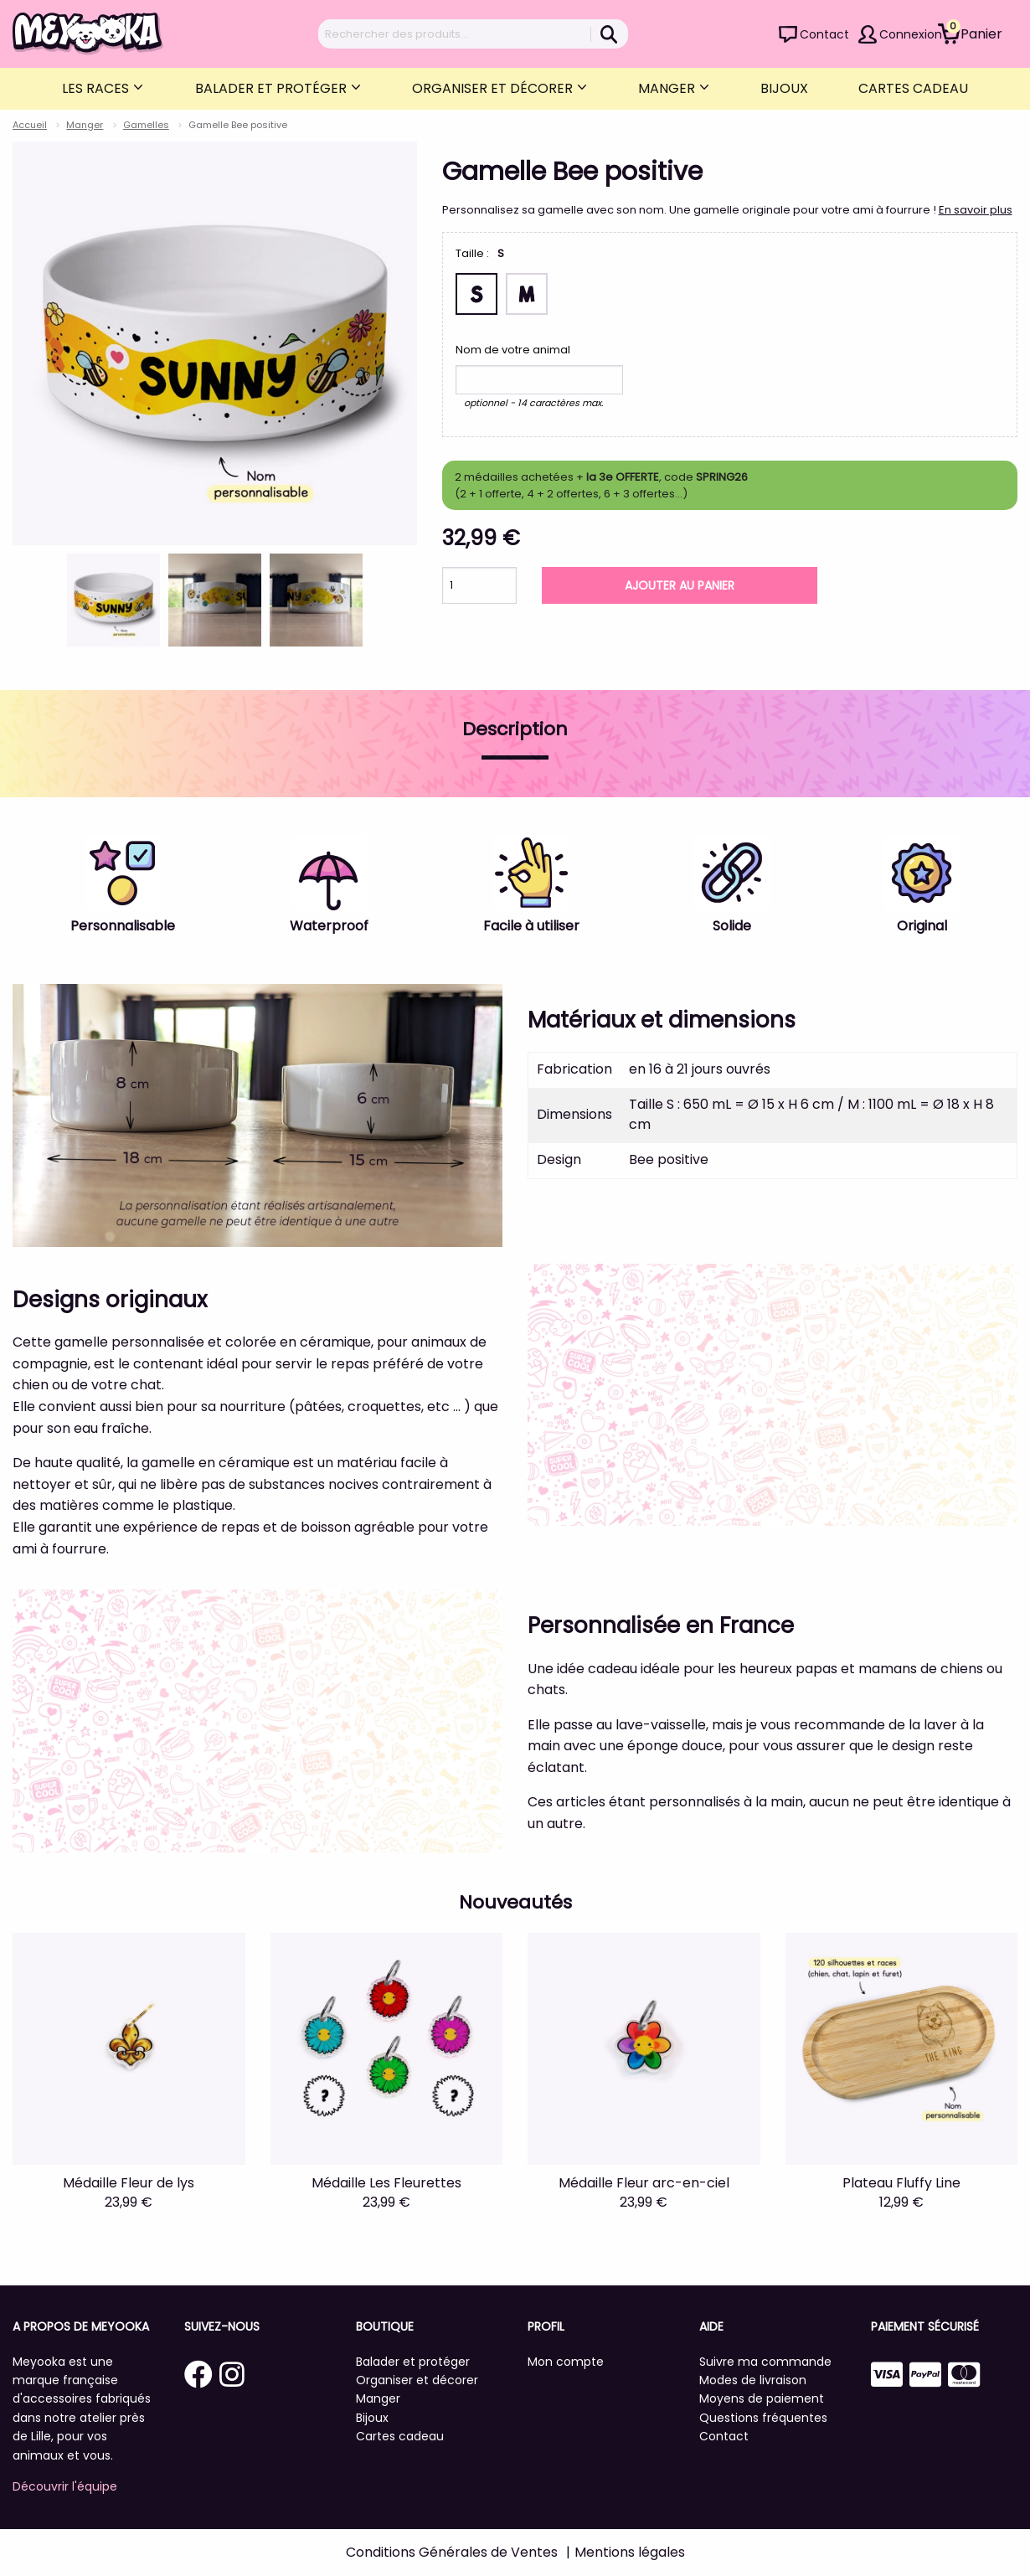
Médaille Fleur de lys (128, 2182)
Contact (824, 34)
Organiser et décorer (494, 88)
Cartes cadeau (913, 88)
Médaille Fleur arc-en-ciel (644, 2182)
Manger (668, 88)
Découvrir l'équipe (65, 2486)
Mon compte (566, 2361)
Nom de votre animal (513, 350)
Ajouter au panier (679, 585)
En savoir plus (975, 210)
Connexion (910, 34)
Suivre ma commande (765, 2361)
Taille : (472, 253)
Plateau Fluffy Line (901, 2182)
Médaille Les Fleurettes (386, 2182)
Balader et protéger (272, 88)
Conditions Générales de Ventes (452, 2552)
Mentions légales (629, 2552)
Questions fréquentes (763, 2417)
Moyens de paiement (761, 2398)
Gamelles (146, 124)
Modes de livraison (752, 2380)
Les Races (97, 88)
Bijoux (784, 88)
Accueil (30, 124)
